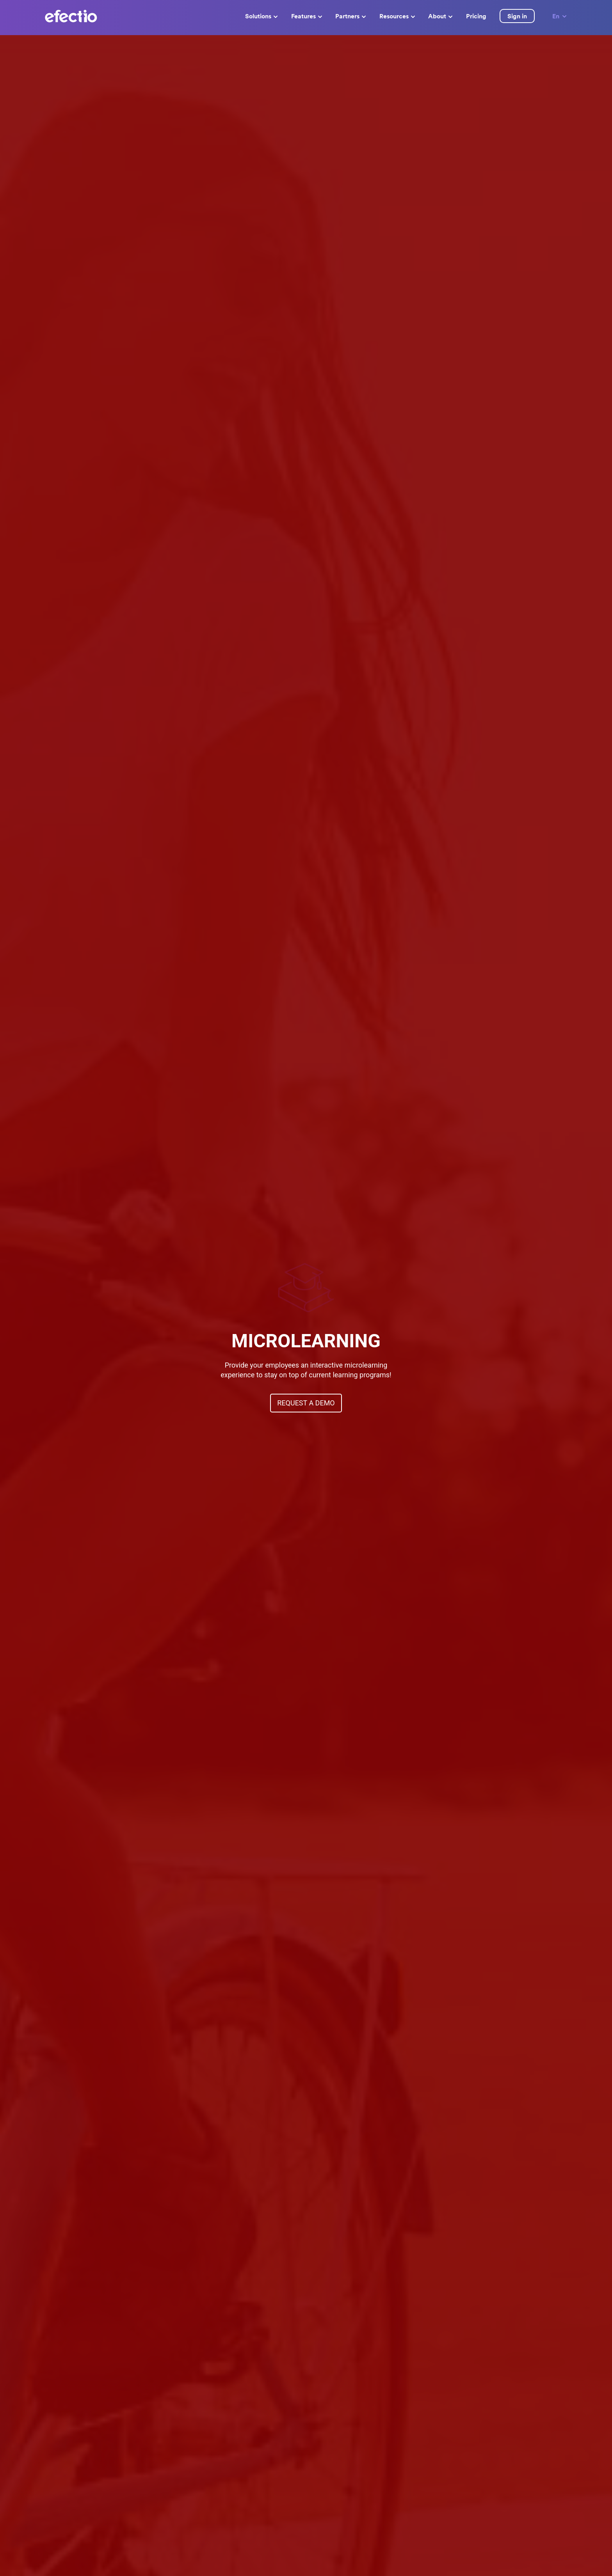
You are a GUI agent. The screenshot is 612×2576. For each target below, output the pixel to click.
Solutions (261, 16)
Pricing (476, 16)
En (560, 16)
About (440, 16)
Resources (397, 16)
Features (306, 16)
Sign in (517, 16)
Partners (350, 16)
